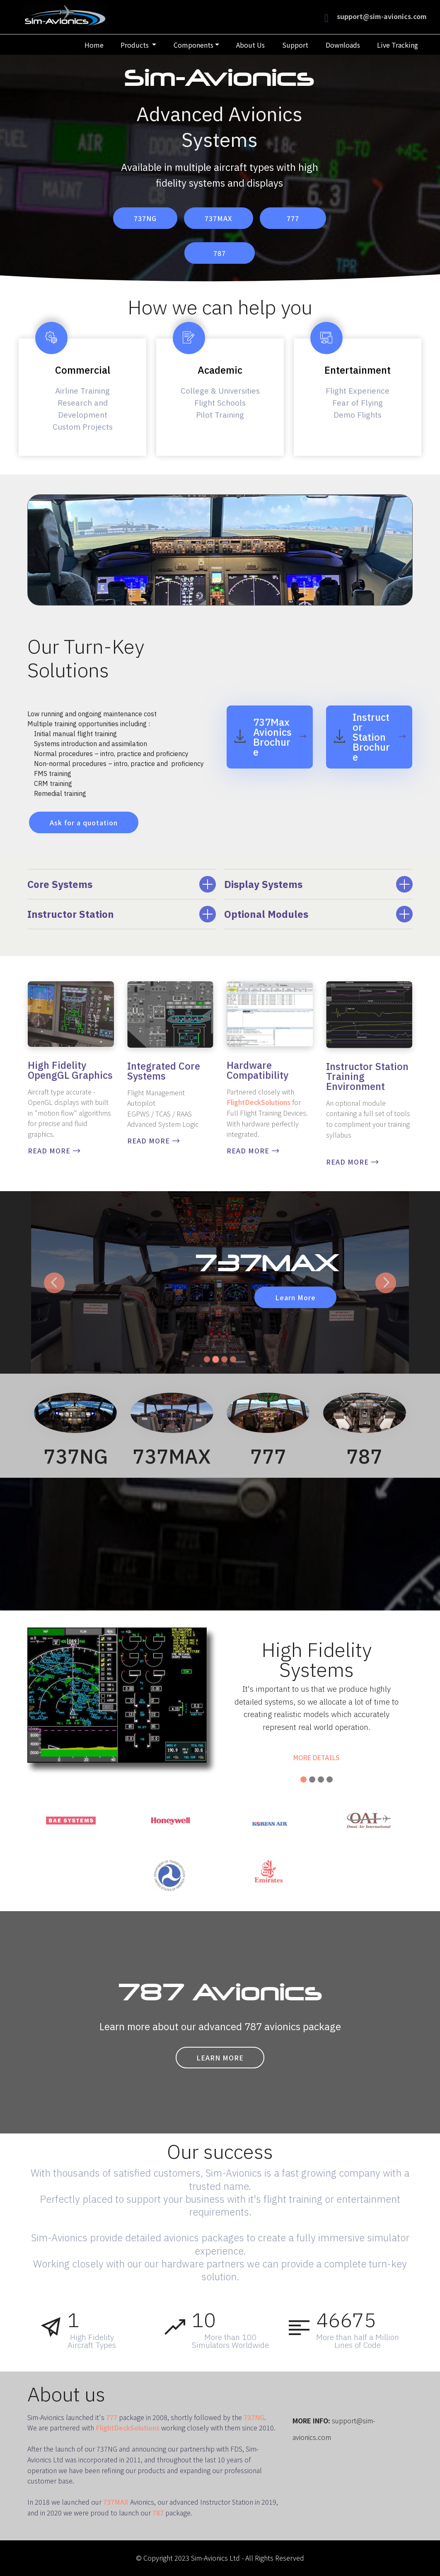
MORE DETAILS (316, 1758)
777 (292, 218)
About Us (250, 45)
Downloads (343, 45)
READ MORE (54, 1150)
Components (193, 45)
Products (135, 45)
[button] (121, 884)
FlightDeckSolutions (259, 1102)
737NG (145, 218)
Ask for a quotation (84, 822)
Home (94, 45)
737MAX (218, 218)
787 (219, 253)
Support (295, 45)
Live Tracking (397, 45)
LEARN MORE (220, 2058)
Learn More (295, 1297)
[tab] (121, 884)
